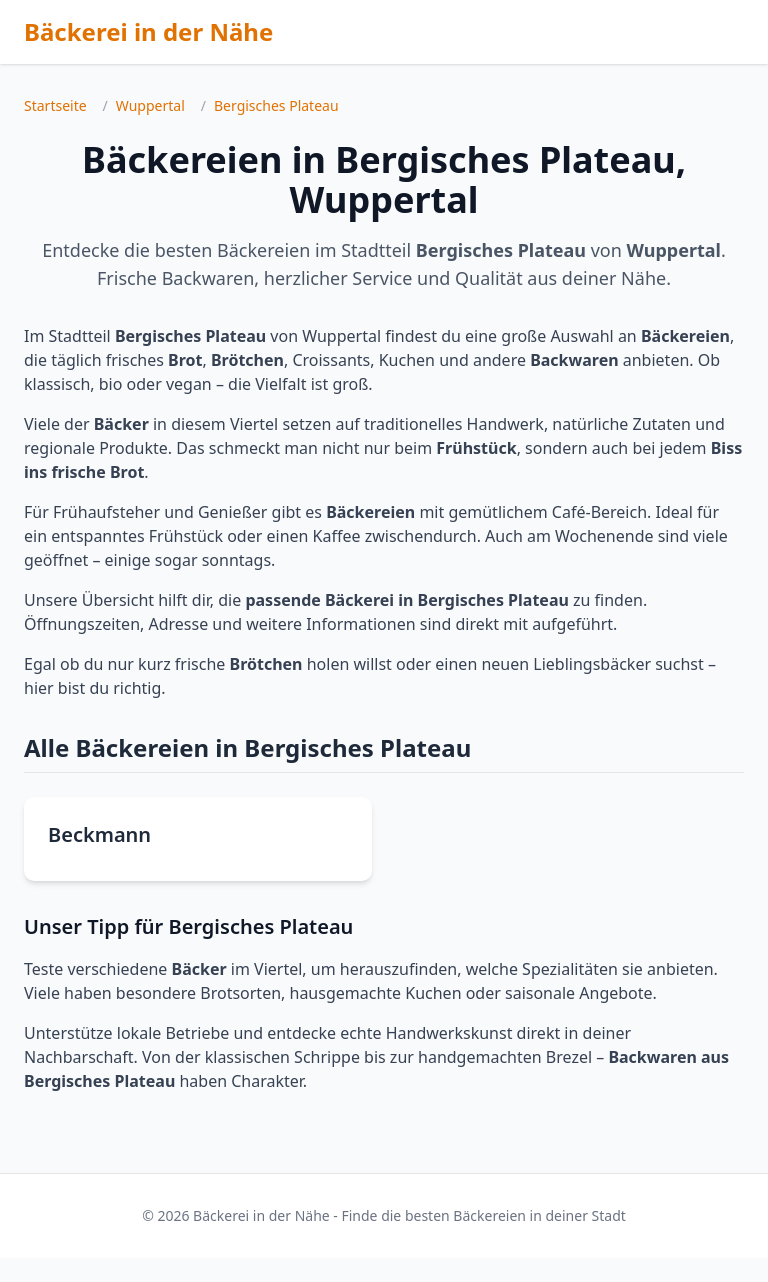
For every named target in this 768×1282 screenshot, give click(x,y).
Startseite (55, 105)
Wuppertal (150, 105)
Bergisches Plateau (276, 105)
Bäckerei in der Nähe (148, 31)
